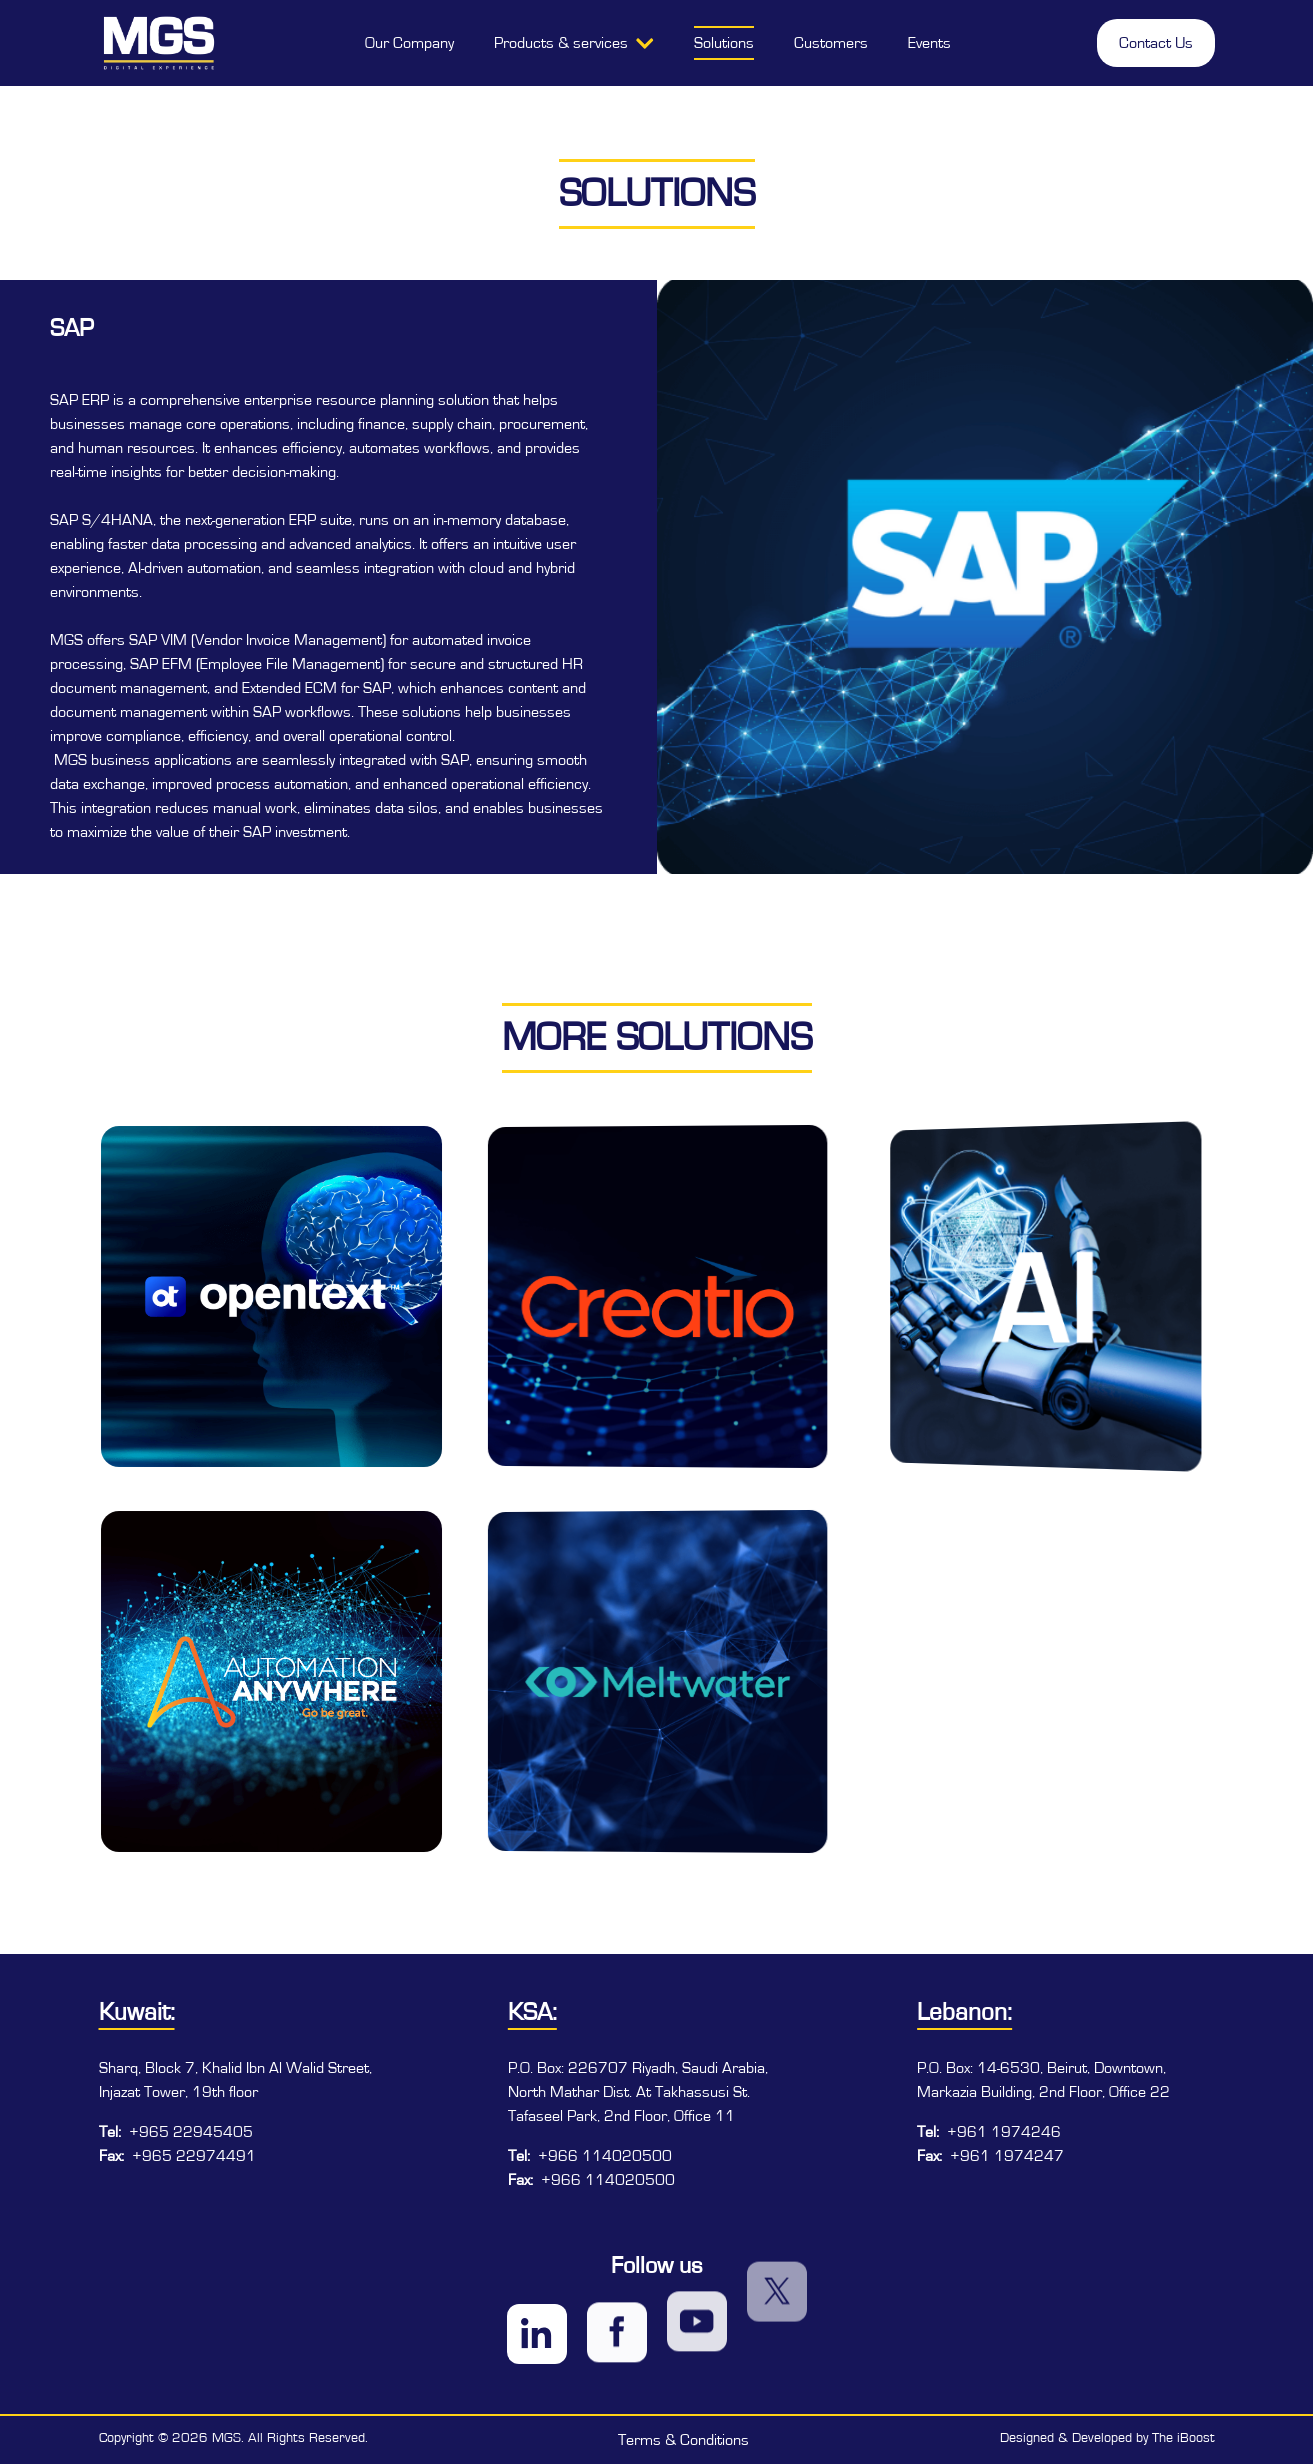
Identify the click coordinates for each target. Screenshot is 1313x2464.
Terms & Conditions (683, 2440)
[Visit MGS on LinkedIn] (537, 2324)
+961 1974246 (1004, 2132)
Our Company (409, 43)
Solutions (724, 43)
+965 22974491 (194, 2156)
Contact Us (1156, 43)
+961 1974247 (1007, 2156)
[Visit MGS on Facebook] (617, 2298)
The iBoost (1183, 2438)
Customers (831, 43)
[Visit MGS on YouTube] (697, 2247)
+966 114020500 (605, 2156)
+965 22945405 (191, 2132)
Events (929, 43)
